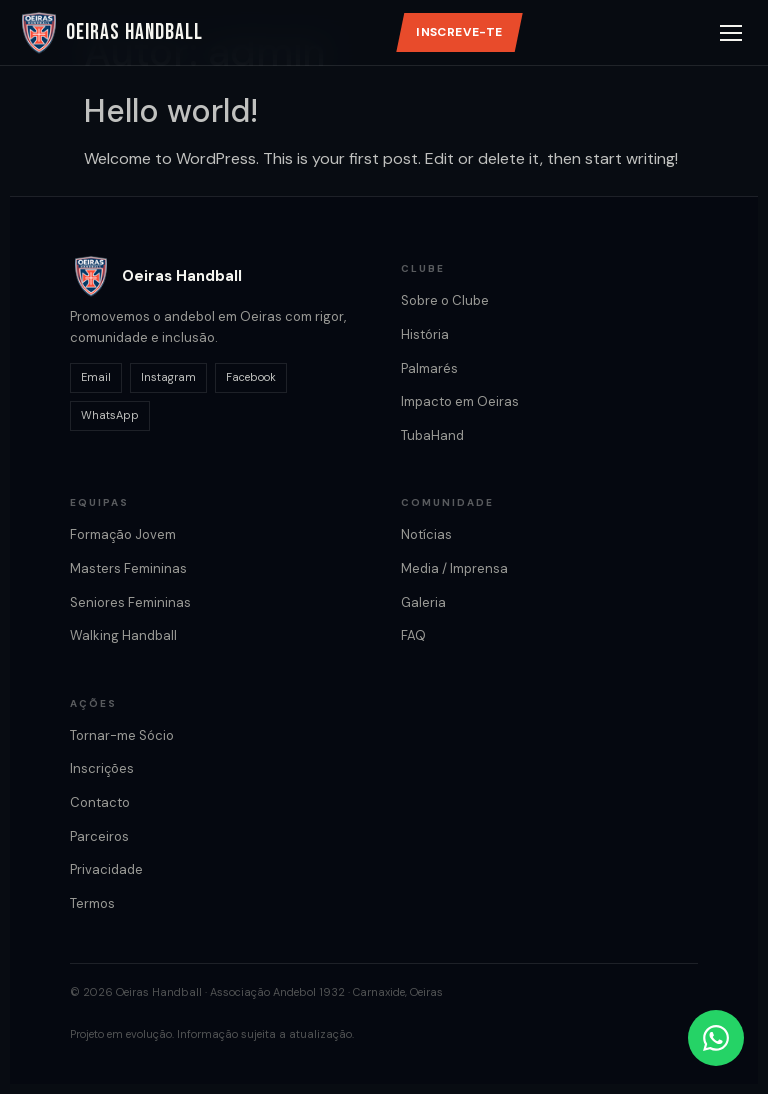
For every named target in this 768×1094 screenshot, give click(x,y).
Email (96, 377)
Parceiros (99, 836)
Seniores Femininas (130, 602)
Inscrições (102, 768)
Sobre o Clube (445, 300)
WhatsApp (110, 415)
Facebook (251, 377)
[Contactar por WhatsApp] (716, 1038)
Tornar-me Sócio (122, 735)
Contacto (100, 802)
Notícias (426, 534)
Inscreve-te (459, 32)
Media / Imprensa (454, 568)
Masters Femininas (128, 568)
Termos (92, 903)
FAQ (413, 635)
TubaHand (432, 435)
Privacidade (106, 869)
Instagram (168, 377)
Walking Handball (123, 635)
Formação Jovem (123, 534)
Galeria (423, 602)
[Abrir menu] (731, 33)
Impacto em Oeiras (460, 401)
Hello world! (171, 111)
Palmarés (429, 368)
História (425, 334)
